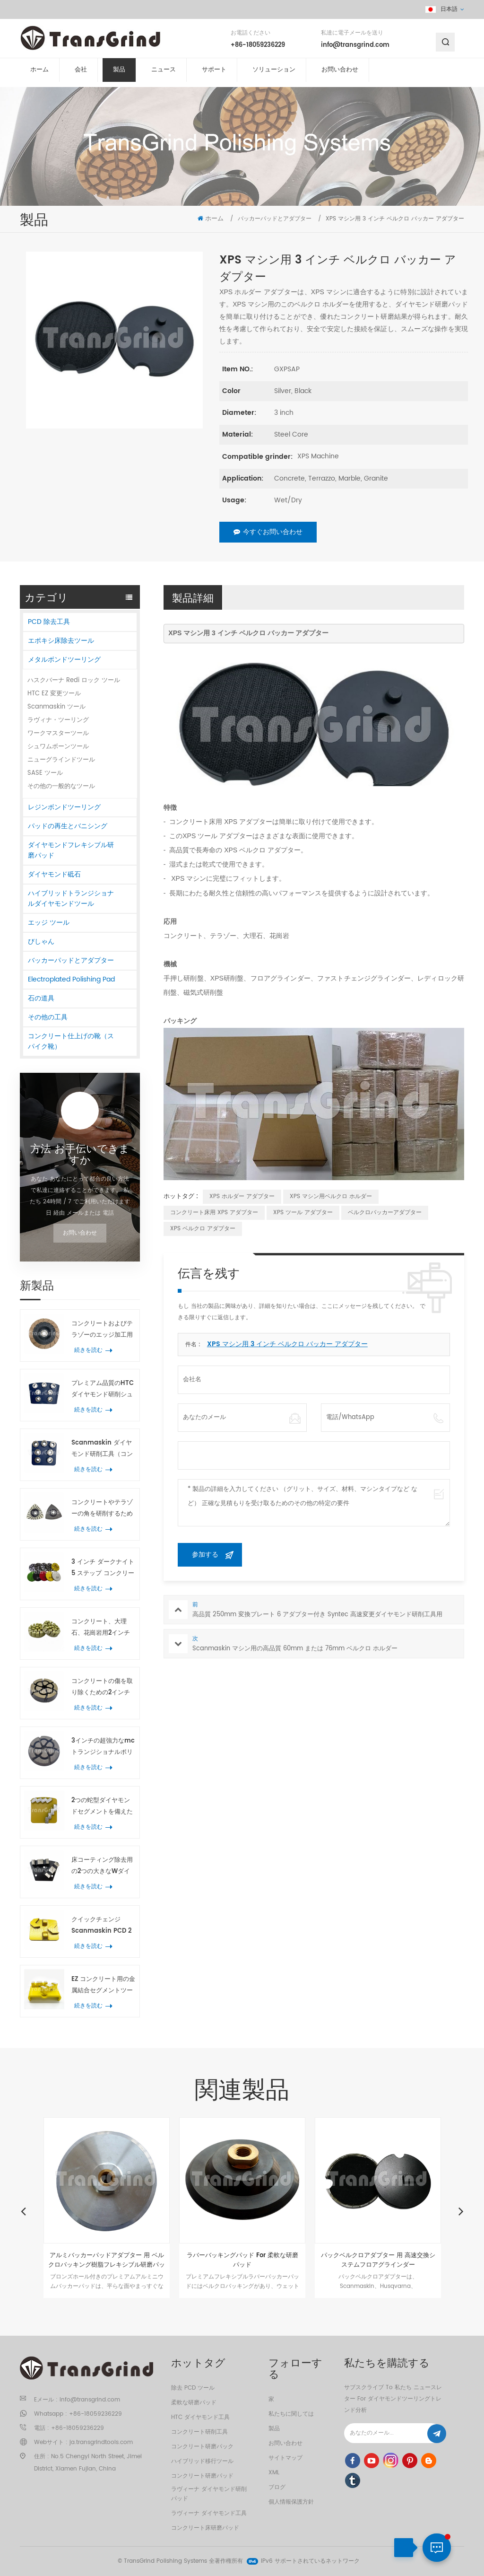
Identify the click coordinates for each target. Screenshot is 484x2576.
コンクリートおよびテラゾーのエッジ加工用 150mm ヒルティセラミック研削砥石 (102, 1330)
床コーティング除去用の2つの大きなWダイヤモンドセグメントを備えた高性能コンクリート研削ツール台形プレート (102, 1866)
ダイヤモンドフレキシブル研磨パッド (71, 850)
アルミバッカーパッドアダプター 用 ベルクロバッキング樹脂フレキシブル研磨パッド (106, 2260)
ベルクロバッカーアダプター (385, 1212)
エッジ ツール (48, 922)
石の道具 (41, 998)
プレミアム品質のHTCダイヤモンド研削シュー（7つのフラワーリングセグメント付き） (102, 1389)
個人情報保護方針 (291, 2501)
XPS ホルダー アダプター (242, 1196)
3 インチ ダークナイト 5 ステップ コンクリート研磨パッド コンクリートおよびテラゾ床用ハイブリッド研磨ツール (103, 1568)
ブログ (276, 2487)
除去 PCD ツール (193, 2387)
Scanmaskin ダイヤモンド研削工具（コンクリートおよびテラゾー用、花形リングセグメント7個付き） (102, 1449)
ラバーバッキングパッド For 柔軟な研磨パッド (242, 2260)
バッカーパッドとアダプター (71, 960)
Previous (23, 2211)
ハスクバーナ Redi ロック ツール (73, 680)
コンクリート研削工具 (199, 2431)
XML (273, 2472)
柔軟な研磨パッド (193, 2402)
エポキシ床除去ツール (61, 640)
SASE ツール (45, 773)
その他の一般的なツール (61, 786)
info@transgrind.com (355, 47)
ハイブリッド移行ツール (202, 2461)
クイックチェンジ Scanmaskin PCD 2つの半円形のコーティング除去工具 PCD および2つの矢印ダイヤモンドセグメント (102, 1926)
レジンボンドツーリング (64, 807)
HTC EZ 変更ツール (54, 694)
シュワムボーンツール (58, 747)
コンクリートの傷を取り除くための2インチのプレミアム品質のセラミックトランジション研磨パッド (102, 1687)
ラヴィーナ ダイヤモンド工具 (209, 2513)
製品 (119, 75)
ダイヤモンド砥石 (54, 874)
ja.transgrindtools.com (101, 2442)
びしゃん (41, 941)
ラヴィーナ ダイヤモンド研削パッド (209, 2494)
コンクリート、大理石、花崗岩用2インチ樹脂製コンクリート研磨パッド (102, 1628)
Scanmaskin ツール (56, 707)
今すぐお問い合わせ (267, 531)
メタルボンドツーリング (64, 659)
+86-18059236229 (258, 47)
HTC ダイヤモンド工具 (200, 2417)
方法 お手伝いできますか (80, 1155)
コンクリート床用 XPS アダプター (214, 1212)
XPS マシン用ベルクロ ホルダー (331, 1196)
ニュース (163, 75)
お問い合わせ (339, 75)
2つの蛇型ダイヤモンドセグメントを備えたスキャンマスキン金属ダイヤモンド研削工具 (102, 1807)
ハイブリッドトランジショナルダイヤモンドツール (71, 898)
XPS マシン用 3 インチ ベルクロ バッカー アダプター (287, 1344)
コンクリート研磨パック (202, 2446)
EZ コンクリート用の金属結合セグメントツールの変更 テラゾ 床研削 (103, 1985)
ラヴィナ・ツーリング (58, 720)
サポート (214, 75)
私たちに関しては (291, 2414)
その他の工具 (48, 1017)
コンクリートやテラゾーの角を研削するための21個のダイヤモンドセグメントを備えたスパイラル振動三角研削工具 (102, 1509)
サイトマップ (285, 2457)
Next (461, 2211)
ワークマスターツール (58, 733)
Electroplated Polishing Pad (71, 979)
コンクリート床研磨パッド (205, 2527)
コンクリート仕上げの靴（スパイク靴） (71, 1041)
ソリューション (273, 75)
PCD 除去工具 (49, 621)
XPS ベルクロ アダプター (202, 1228)
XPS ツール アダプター (303, 1212)
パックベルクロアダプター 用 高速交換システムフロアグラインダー (378, 2260)
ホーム (39, 75)
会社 (81, 75)
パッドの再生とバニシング (67, 826)
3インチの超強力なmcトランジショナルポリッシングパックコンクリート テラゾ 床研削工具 (103, 1747)
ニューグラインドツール (61, 760)
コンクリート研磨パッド (202, 2475)
